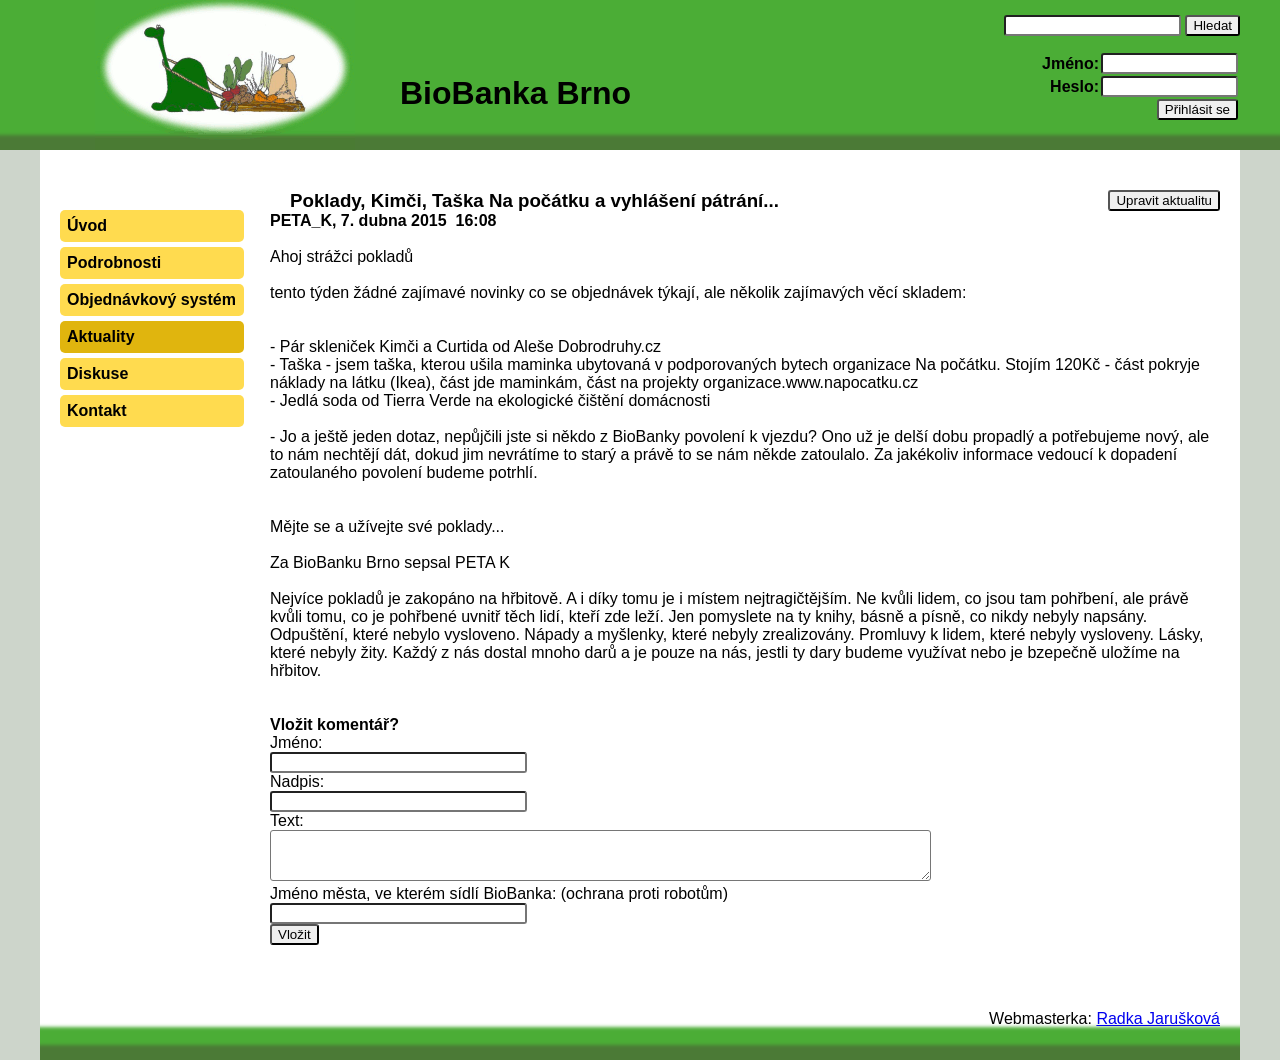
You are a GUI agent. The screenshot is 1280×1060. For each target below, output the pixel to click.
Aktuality (101, 336)
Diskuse (97, 373)
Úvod (87, 225)
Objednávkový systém (151, 299)
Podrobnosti (114, 262)
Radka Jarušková (1158, 1018)
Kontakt (97, 410)
